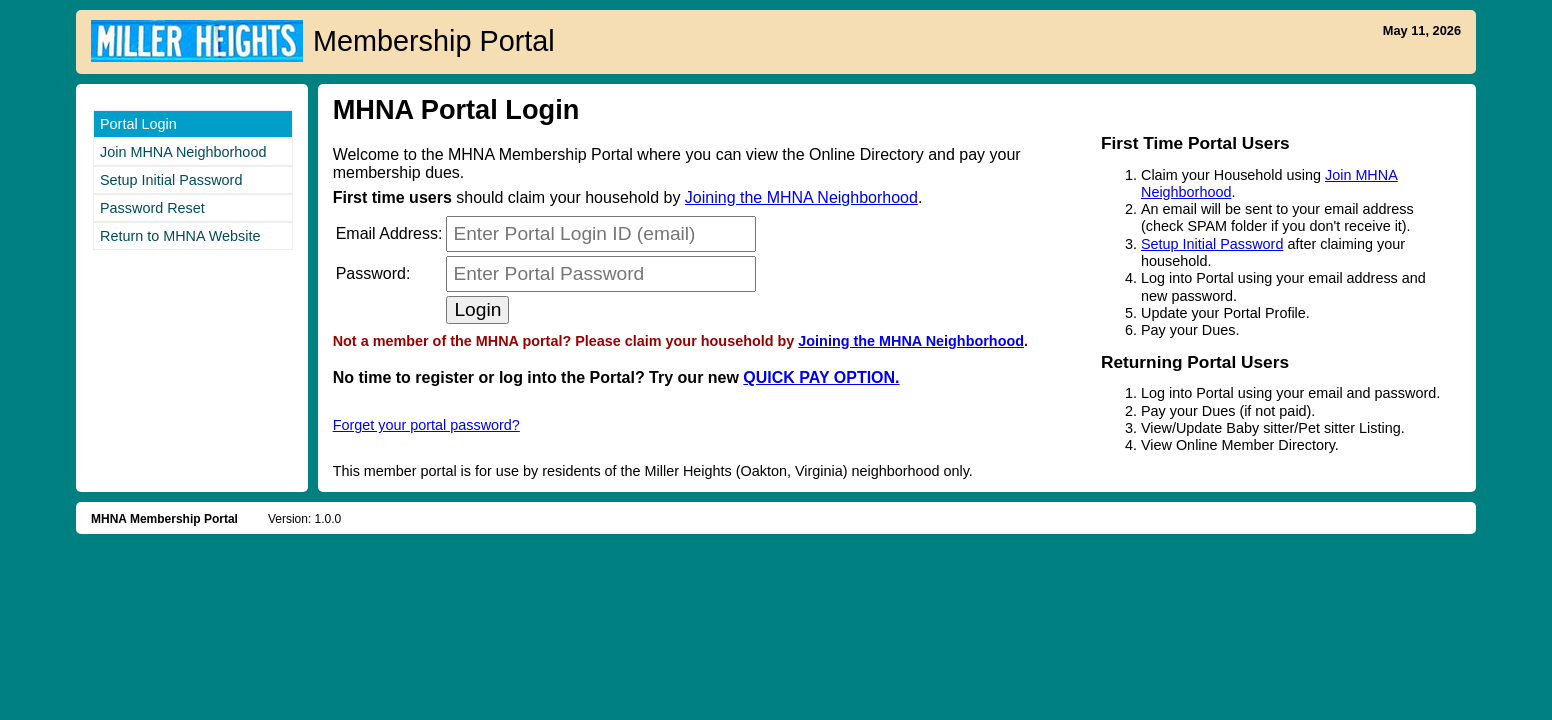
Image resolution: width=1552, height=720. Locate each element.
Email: (389, 233)
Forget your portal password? (426, 425)
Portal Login (138, 124)
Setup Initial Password (171, 180)
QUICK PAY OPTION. (821, 377)
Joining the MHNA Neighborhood (801, 197)
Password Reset (152, 208)
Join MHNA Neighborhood (183, 152)
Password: (373, 273)
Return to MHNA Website (180, 236)
